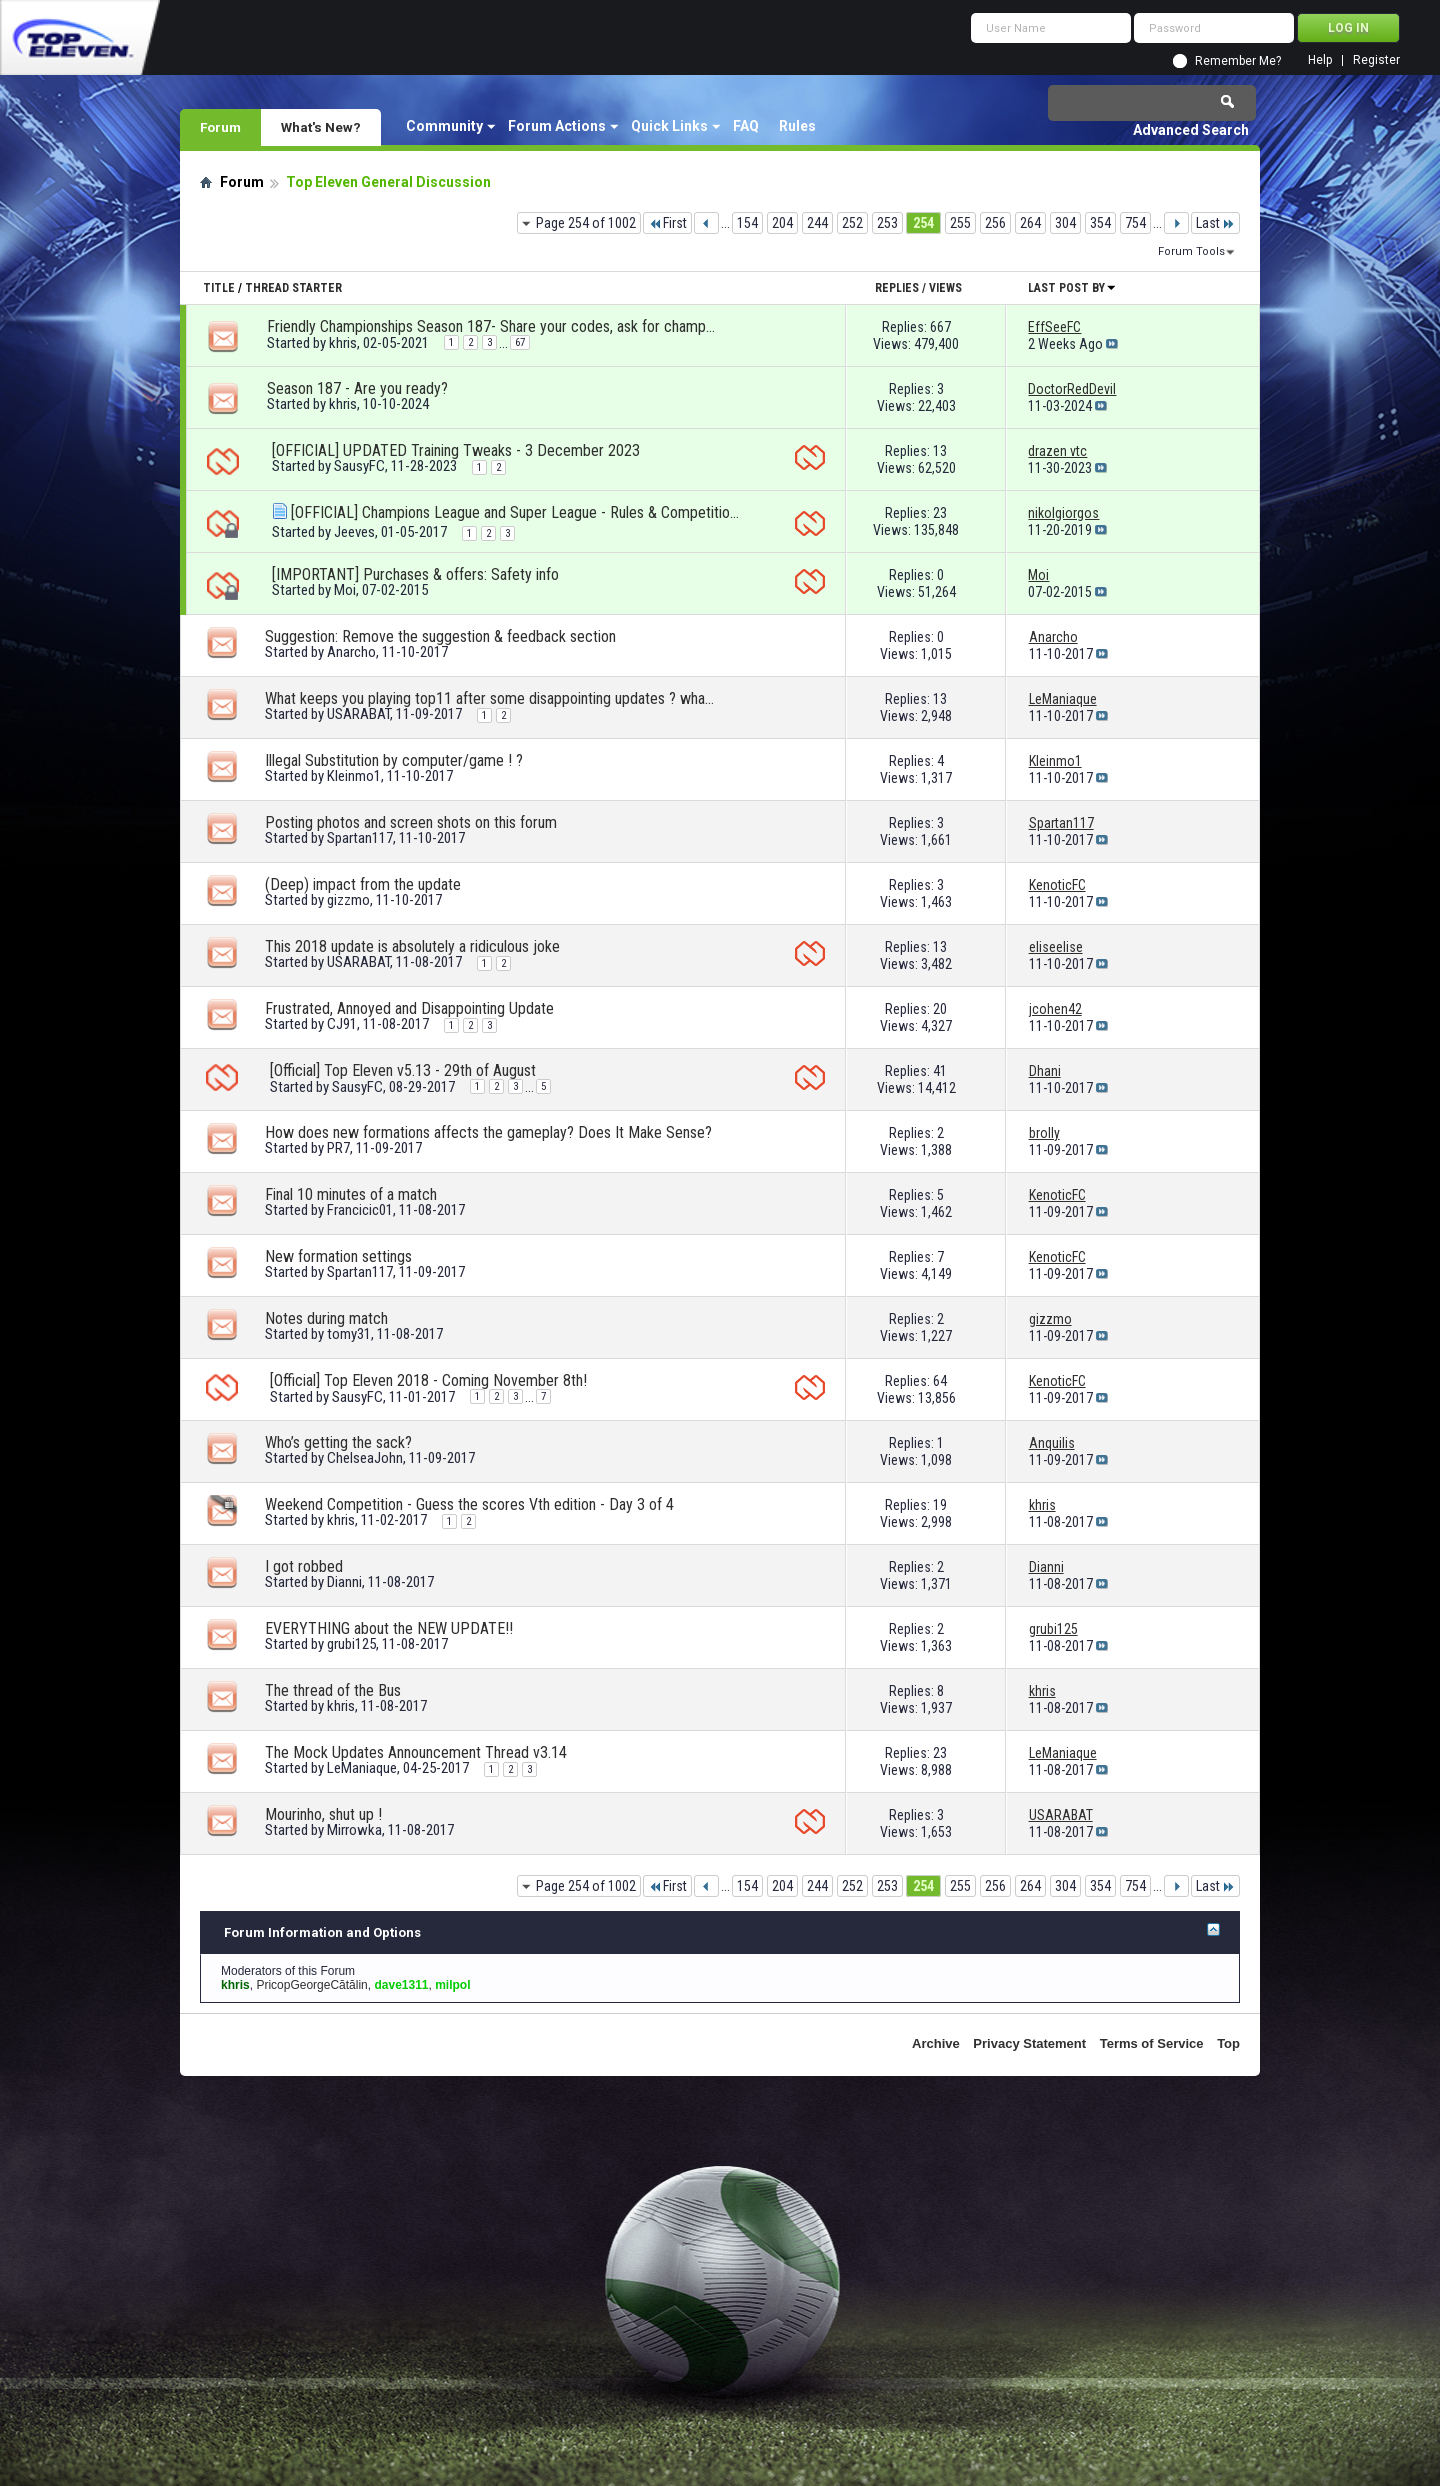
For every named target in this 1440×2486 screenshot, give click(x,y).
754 (1135, 223)
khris (343, 343)
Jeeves (354, 532)
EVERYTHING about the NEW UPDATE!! (389, 1628)
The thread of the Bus (333, 1690)
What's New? (321, 127)
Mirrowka (354, 1830)
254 (923, 223)
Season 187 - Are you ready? (357, 388)
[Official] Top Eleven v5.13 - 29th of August (403, 1070)
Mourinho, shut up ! (323, 1814)
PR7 (338, 1148)
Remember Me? (1238, 61)
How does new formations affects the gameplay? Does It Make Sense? (488, 1132)
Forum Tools (1191, 251)
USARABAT (358, 714)
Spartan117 (360, 838)
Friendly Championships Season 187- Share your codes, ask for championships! (492, 326)
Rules (797, 126)
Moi (345, 590)
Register (1376, 60)
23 (940, 513)
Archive (936, 2043)
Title (219, 288)
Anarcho (351, 652)
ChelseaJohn (365, 1458)
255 (960, 223)
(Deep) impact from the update (363, 884)
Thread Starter (293, 288)
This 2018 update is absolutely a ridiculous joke (412, 946)
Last (1215, 223)
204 (782, 223)
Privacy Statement (1029, 2043)
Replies (897, 288)
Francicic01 (360, 1210)
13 (940, 451)
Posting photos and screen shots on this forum (411, 822)
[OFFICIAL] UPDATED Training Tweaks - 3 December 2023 (456, 450)
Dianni (344, 1582)
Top (1228, 2043)
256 (995, 223)
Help (1320, 60)
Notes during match (326, 1318)
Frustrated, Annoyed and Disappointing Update (409, 1008)
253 (887, 223)
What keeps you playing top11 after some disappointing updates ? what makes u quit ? (490, 698)
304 (1065, 223)
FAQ (746, 126)
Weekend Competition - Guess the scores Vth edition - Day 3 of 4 (469, 1504)
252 (852, 223)
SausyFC (359, 466)
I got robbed (304, 1566)
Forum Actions (557, 126)
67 (520, 342)
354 (1100, 223)
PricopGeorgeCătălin (311, 1985)
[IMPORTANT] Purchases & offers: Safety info (415, 574)
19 (940, 1505)
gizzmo (348, 900)
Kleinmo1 (354, 776)
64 (940, 1381)
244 (817, 223)
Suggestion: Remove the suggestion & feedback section (440, 636)
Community (444, 126)
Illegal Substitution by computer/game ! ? (394, 760)
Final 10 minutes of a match (351, 1194)
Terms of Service (1152, 2043)
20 (940, 1009)
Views (945, 288)
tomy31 (349, 1334)
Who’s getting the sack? (338, 1442)
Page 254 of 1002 (586, 223)
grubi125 (351, 1644)
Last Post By (1072, 288)
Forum (220, 127)
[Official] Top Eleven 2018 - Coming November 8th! (428, 1380)
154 (747, 223)
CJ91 (342, 1024)
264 (1030, 223)
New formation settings (338, 1256)
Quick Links (669, 126)
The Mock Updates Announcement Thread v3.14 (416, 1752)
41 (940, 1071)
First (667, 223)
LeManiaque (362, 1768)
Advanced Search (1191, 130)
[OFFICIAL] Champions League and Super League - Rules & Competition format (516, 512)
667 (940, 327)
